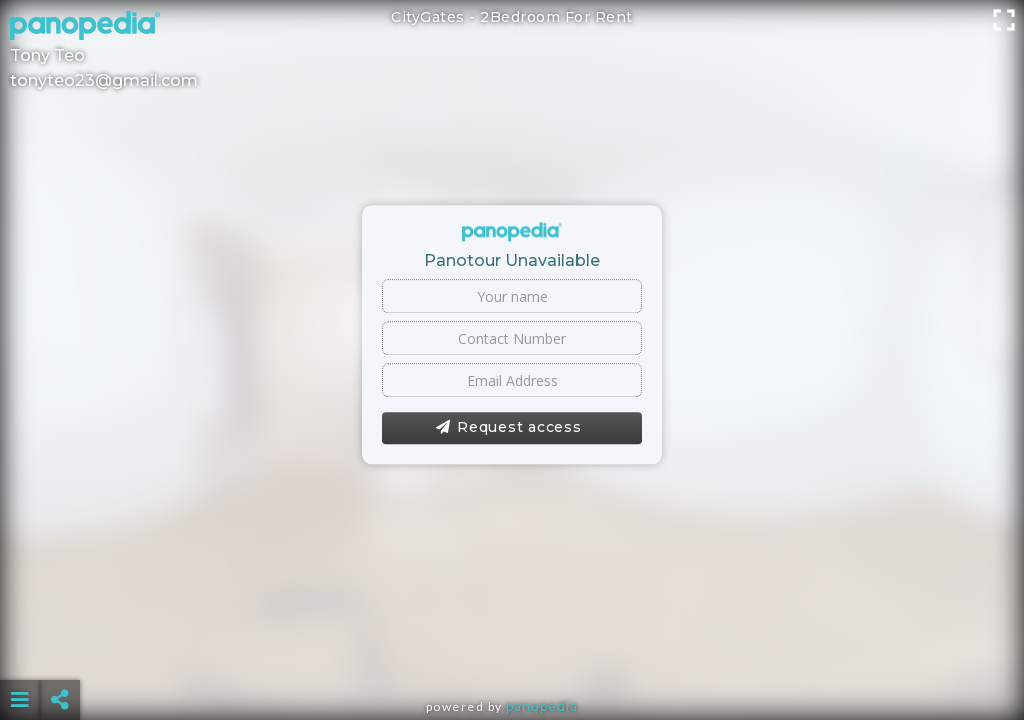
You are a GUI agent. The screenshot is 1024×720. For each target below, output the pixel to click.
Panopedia (542, 706)
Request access (508, 428)
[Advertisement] (512, 650)
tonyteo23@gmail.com (104, 80)
